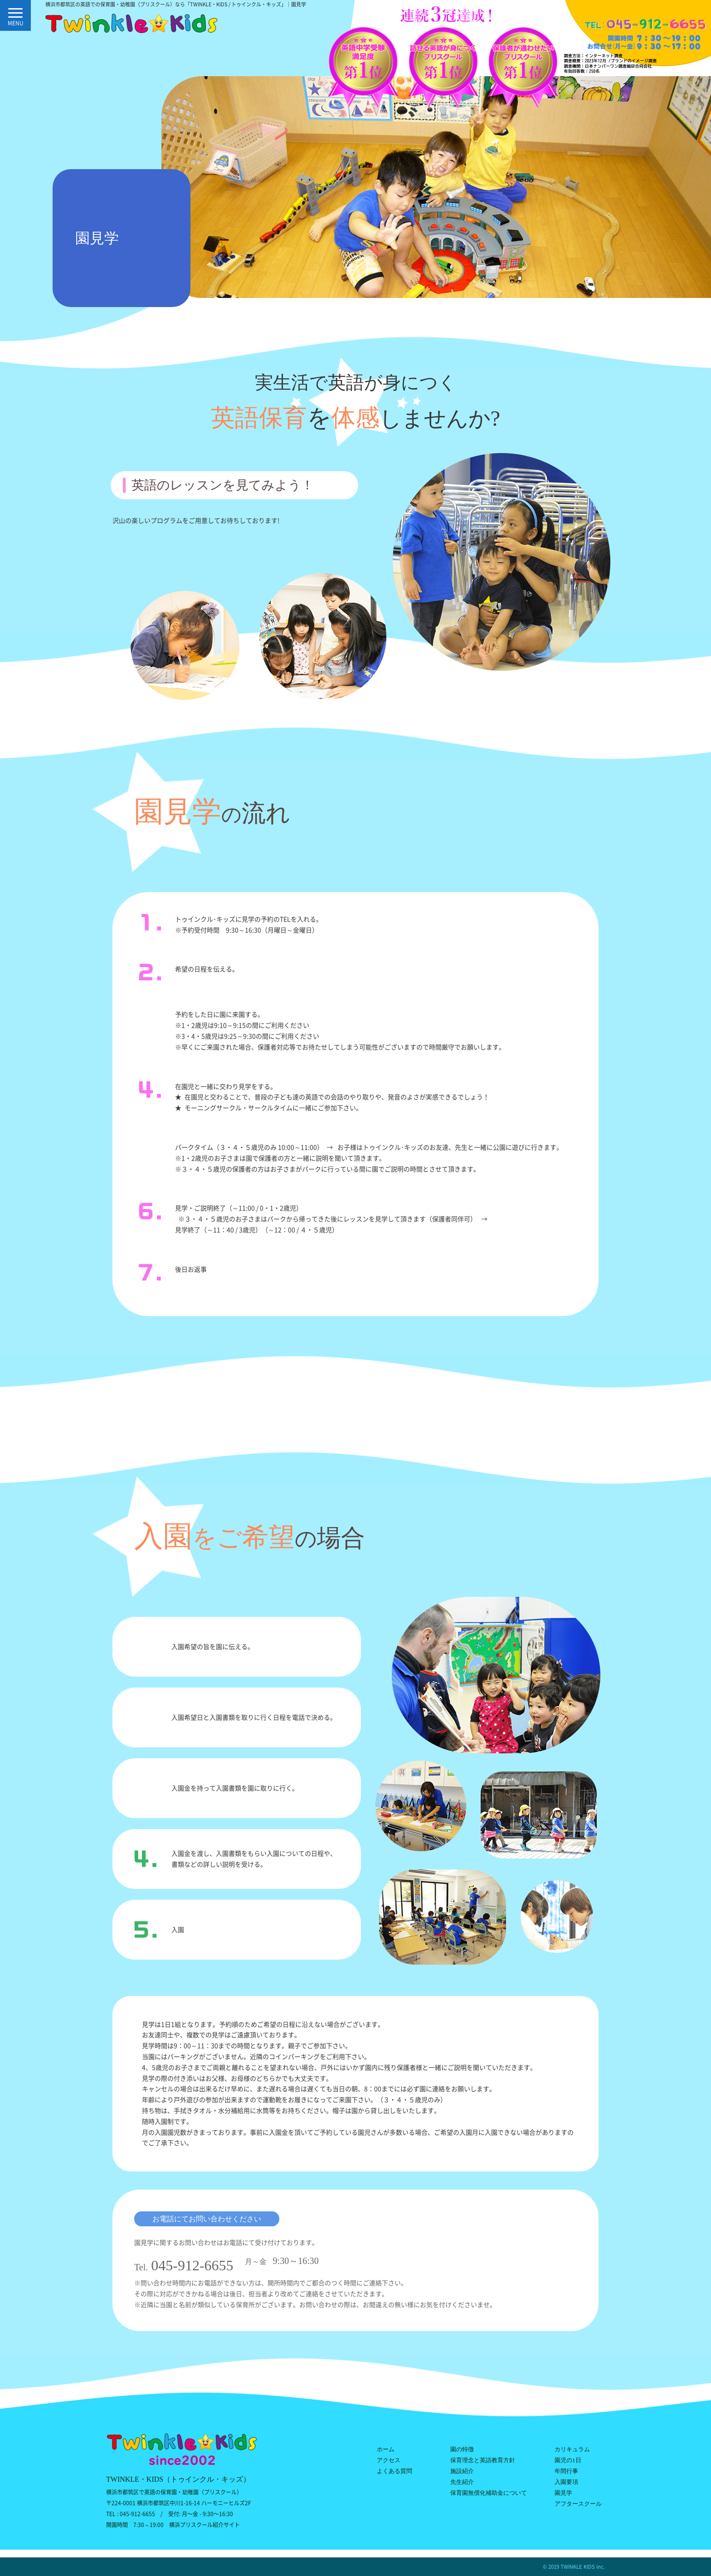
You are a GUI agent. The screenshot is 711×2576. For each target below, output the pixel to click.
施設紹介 (462, 2471)
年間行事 (566, 2471)
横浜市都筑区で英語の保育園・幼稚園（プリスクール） (174, 2492)
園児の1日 (568, 2460)
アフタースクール (578, 2503)
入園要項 (566, 2481)
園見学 (563, 2492)
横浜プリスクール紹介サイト (204, 2525)
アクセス (388, 2460)
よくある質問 (394, 2471)
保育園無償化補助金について (488, 2492)
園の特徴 (462, 2449)
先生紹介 (462, 2481)
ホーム (385, 2449)
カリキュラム (572, 2449)
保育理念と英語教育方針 (482, 2460)
